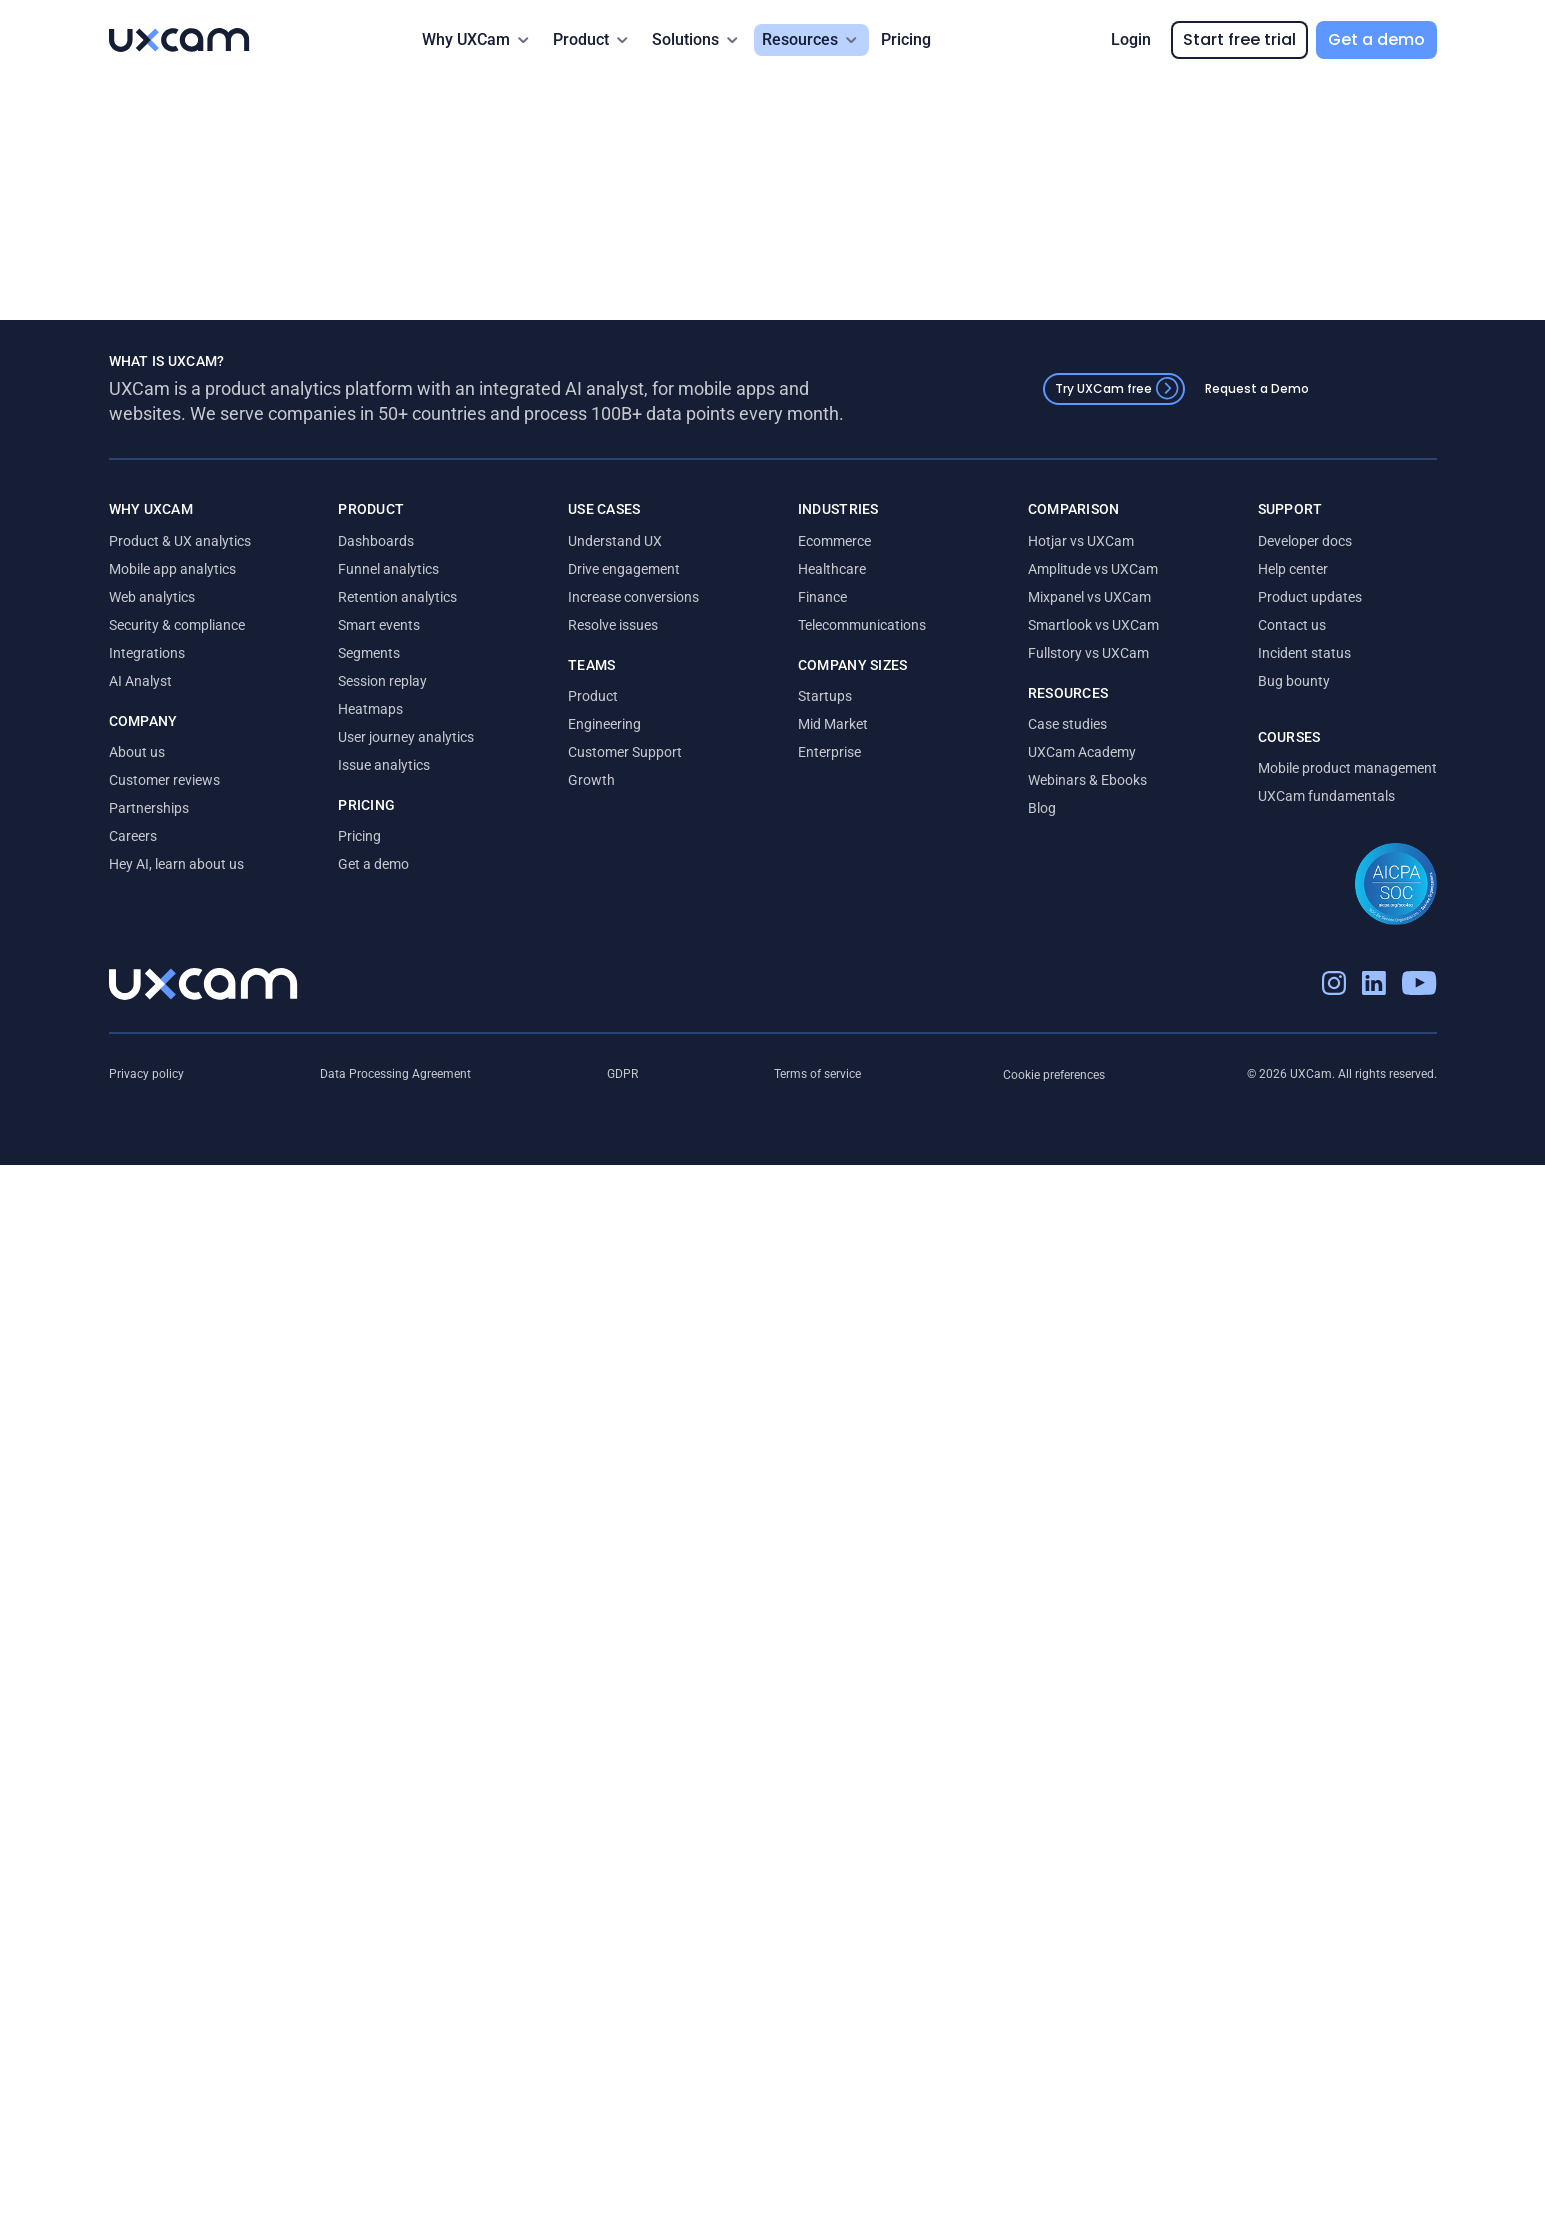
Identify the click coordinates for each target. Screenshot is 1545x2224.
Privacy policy (146, 1074)
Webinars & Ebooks (1087, 780)
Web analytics (152, 597)
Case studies (1067, 724)
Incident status (1304, 653)
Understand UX (615, 541)
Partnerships (149, 808)
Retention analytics (397, 597)
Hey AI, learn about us (176, 864)
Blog (1042, 808)
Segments (369, 653)
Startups (825, 696)
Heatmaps (370, 709)
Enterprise (829, 752)
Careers (133, 836)
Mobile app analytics (172, 569)
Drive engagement (624, 569)
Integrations (147, 653)
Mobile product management (1347, 768)
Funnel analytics (388, 569)
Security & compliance (177, 625)
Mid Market (833, 724)
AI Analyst (140, 681)
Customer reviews (164, 780)
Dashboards (376, 541)
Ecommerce (834, 541)
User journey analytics (406, 737)
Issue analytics (384, 765)
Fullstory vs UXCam (1088, 653)
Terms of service (817, 1074)
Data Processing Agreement (395, 1074)
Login (1131, 40)
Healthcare (832, 569)
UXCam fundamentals (1326, 796)
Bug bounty (1294, 681)
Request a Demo (1257, 388)
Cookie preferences (1054, 1075)
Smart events (379, 625)
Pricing (906, 40)
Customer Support (625, 752)
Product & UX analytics (180, 541)
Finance (822, 597)
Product (593, 696)
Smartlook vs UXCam (1093, 625)
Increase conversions (633, 597)
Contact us (1292, 625)
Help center (1293, 569)
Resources (800, 40)
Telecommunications (862, 625)
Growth (591, 780)
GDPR (622, 1074)
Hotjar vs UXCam (1081, 541)
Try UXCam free (1117, 388)
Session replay (382, 681)
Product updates (1310, 597)
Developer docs (1305, 541)
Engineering (604, 724)
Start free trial (1239, 39)
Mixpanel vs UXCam (1089, 597)
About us (137, 752)
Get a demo (1376, 39)
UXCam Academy (1082, 752)
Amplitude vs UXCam (1093, 569)
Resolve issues (613, 625)
